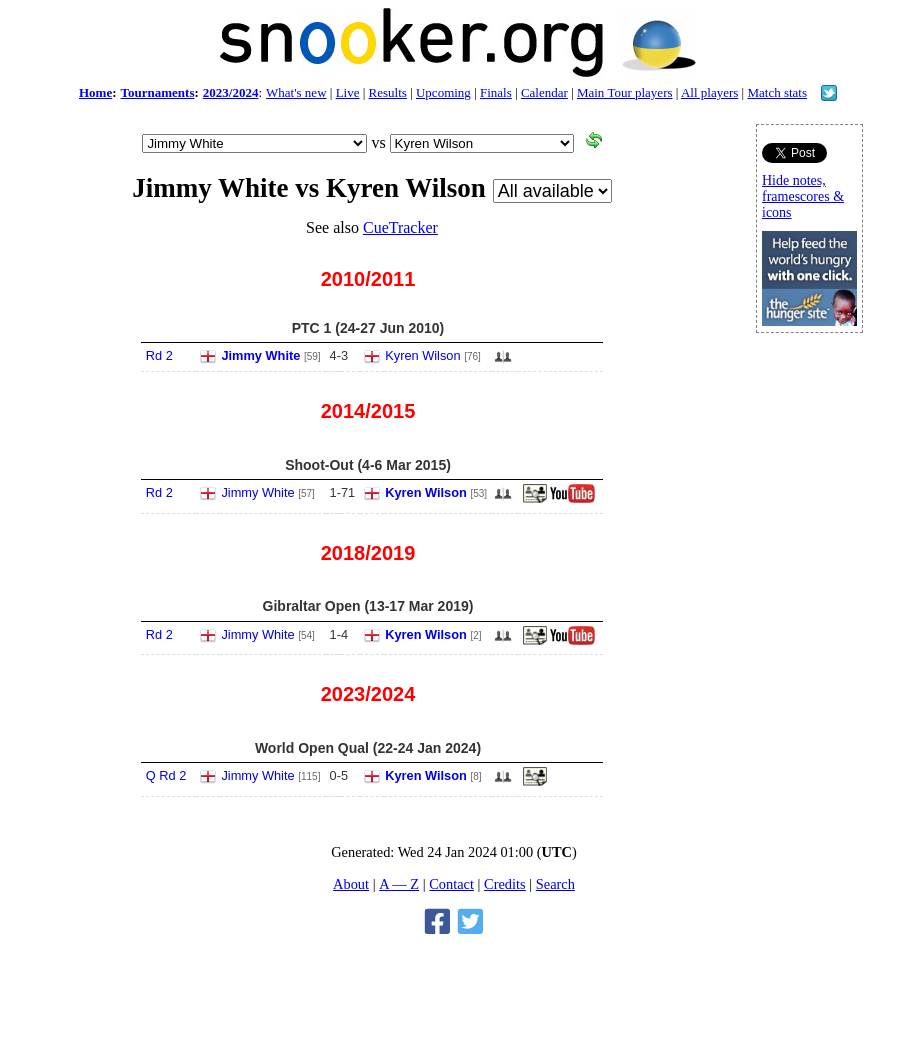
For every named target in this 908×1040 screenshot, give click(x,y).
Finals (496, 92)
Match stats (777, 92)
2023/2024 (231, 92)
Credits (505, 884)
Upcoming (443, 92)
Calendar (544, 92)
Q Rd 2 (166, 775)
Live (348, 92)
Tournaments (158, 92)
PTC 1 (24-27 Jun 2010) (368, 328)
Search (555, 884)
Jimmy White (260, 355)
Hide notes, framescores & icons (803, 196)
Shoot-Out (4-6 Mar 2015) (368, 465)
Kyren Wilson (422, 355)
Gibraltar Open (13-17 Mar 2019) (368, 606)
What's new (296, 92)
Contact (451, 884)
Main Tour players (625, 92)
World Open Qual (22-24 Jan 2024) (368, 748)
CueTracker (400, 227)
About (351, 884)
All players (709, 92)
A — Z (399, 884)
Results (388, 92)
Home (95, 92)
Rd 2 (159, 355)
